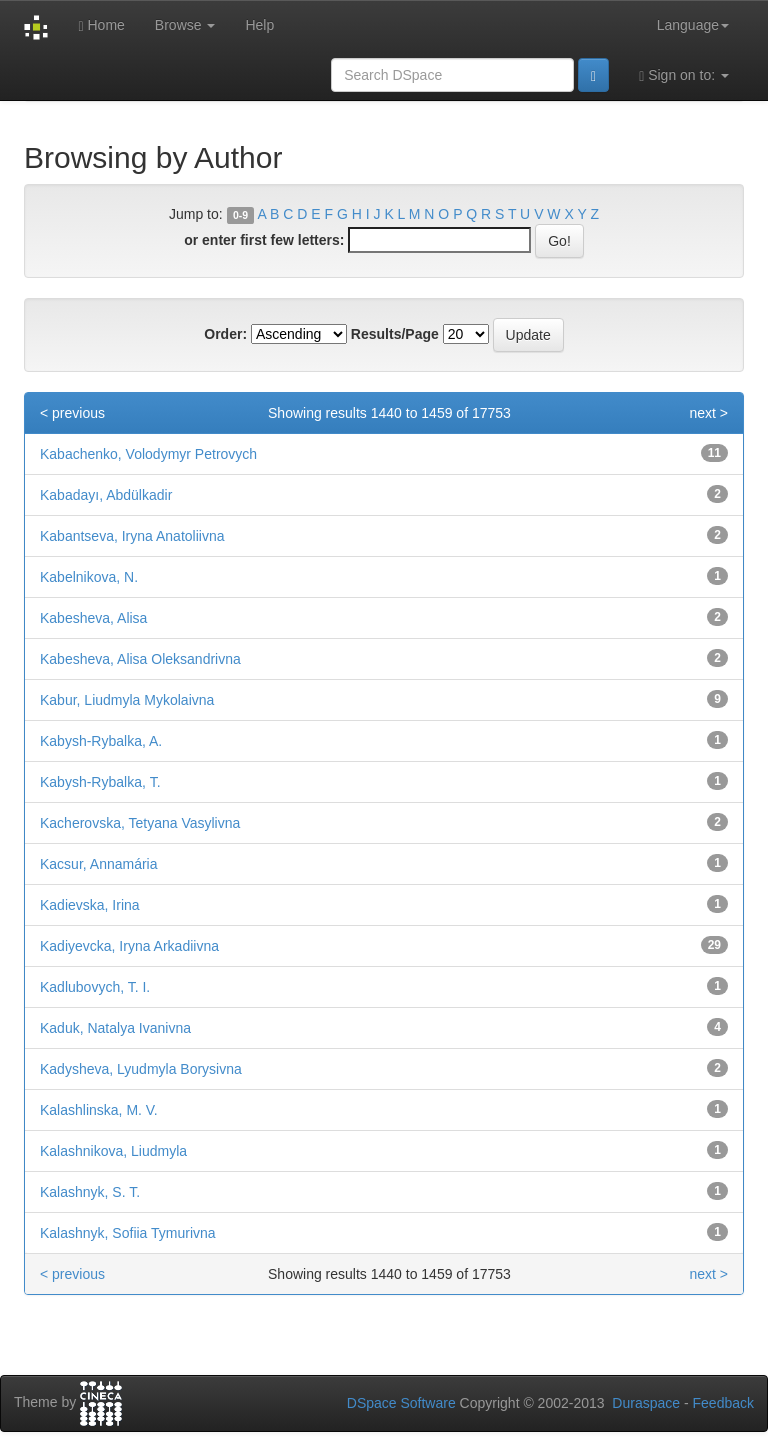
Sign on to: (684, 75)
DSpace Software (401, 1403)
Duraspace (646, 1403)
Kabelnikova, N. (89, 577)
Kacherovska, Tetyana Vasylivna (140, 823)
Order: (225, 334)
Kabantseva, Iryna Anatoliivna (132, 536)
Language (693, 25)
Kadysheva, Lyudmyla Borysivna (141, 1069)
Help (259, 25)
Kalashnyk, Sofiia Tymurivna (128, 1233)
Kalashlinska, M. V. (99, 1110)
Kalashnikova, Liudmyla (113, 1151)
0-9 (240, 215)
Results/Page (395, 334)
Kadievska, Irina (90, 905)
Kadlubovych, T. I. (95, 987)
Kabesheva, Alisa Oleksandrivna (140, 659)
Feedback (723, 1403)
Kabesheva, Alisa (93, 618)
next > (708, 413)
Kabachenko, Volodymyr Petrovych (148, 454)
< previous (72, 413)
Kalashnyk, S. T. (90, 1192)
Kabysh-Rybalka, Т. (100, 782)
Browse (185, 25)
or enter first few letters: (264, 240)
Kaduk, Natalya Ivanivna (115, 1028)
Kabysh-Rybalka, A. (101, 741)
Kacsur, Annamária (99, 864)
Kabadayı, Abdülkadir (106, 495)
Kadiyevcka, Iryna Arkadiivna (129, 946)
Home (101, 25)
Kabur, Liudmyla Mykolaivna (127, 700)
